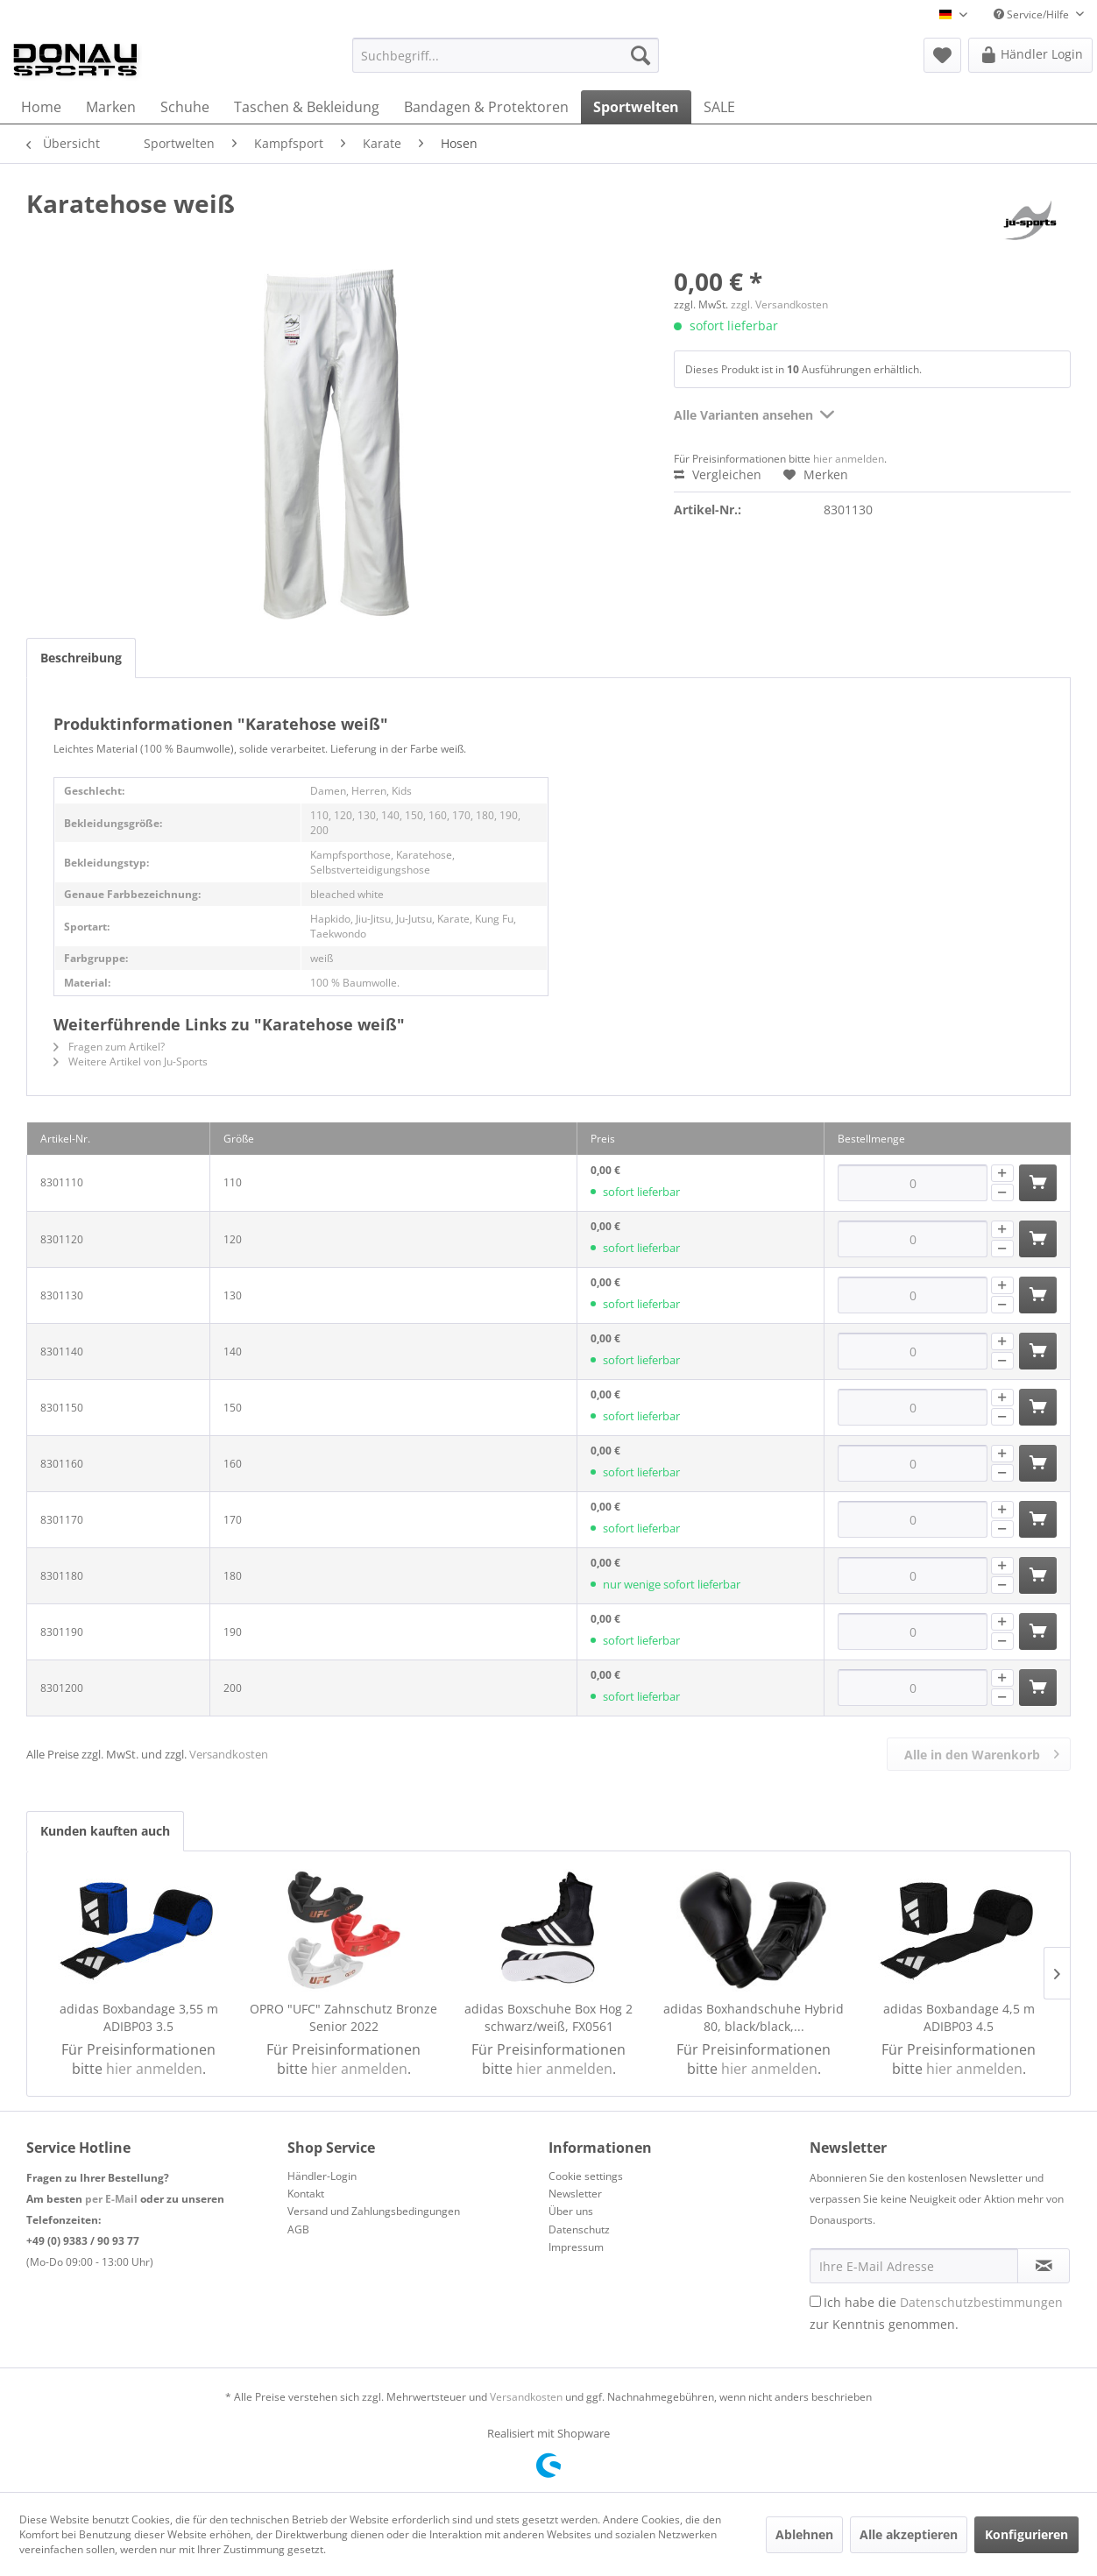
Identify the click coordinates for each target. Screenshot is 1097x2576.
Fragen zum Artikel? (109, 1046)
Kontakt (305, 2193)
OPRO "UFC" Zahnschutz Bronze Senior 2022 (343, 2017)
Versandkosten (228, 1754)
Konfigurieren (1026, 2534)
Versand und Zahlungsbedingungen (373, 2211)
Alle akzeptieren (909, 2534)
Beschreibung (81, 657)
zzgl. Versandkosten (779, 304)
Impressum (576, 2247)
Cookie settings (585, 2176)
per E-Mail (111, 2198)
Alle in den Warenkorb (981, 1751)
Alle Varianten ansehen (754, 412)
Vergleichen (717, 474)
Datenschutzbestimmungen (981, 2302)
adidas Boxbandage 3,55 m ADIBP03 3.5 (139, 2017)
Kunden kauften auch (105, 1830)
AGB (298, 2229)
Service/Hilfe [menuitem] (1033, 14)
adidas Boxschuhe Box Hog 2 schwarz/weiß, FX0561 (548, 2017)
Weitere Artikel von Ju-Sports (130, 1061)
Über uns (570, 2211)
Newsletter (575, 2193)
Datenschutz (579, 2229)
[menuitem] (506, 55)
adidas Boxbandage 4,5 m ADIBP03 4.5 (959, 2017)
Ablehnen (804, 2534)
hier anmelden (848, 458)
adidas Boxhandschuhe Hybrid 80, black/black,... (753, 2017)
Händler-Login (322, 2176)
